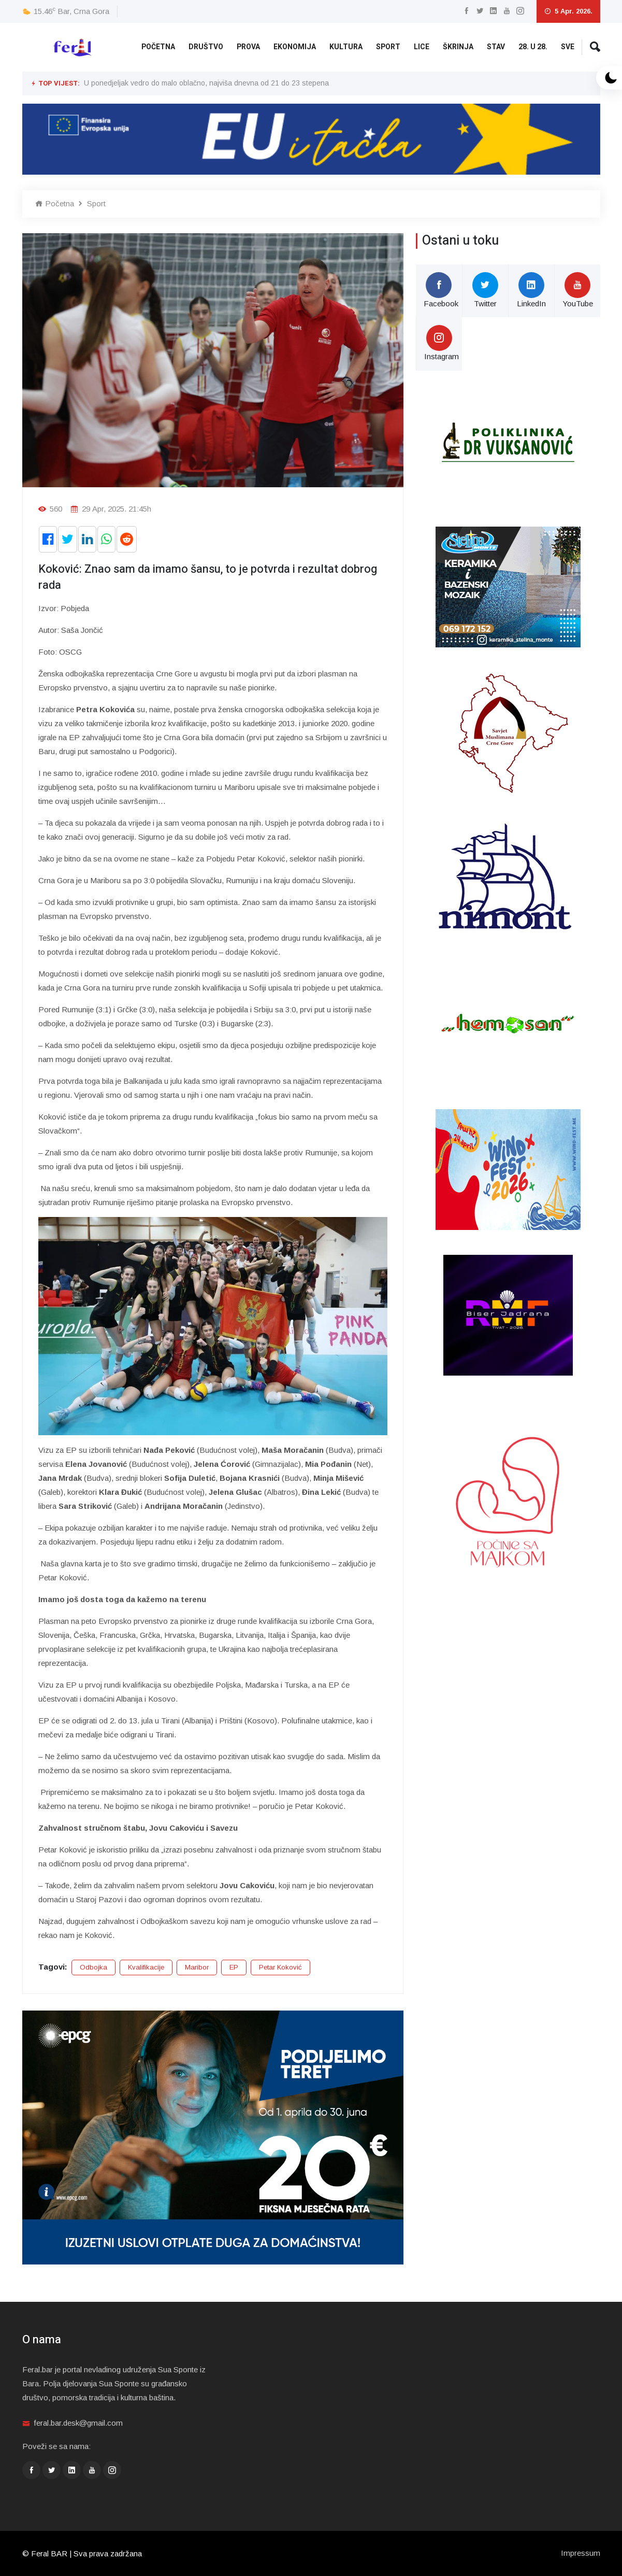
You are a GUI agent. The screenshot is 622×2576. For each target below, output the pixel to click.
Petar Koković (280, 1967)
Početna (158, 46)
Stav (496, 46)
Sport (388, 46)
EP (233, 1967)
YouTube (577, 290)
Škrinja (458, 46)
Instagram (441, 343)
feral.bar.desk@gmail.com (78, 2422)
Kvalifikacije (146, 1967)
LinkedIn (531, 290)
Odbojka (93, 1967)
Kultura (346, 46)
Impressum (580, 2553)
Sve (567, 46)
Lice (421, 46)
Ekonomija (294, 46)
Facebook (441, 290)
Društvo (206, 46)
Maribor (197, 1967)
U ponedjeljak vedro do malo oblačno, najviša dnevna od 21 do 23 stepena (206, 83)
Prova (248, 46)
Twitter (485, 290)
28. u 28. (532, 46)
